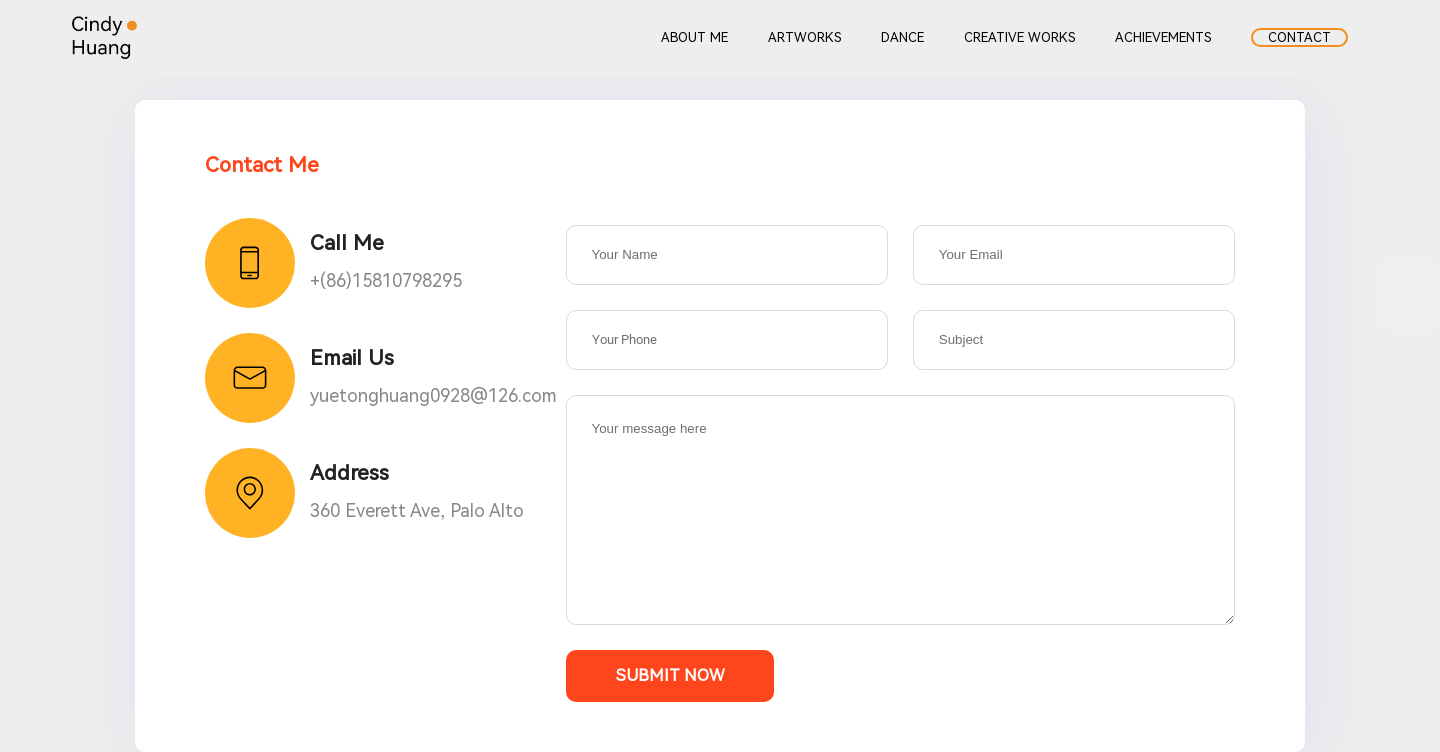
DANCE (902, 37)
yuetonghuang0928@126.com (433, 395)
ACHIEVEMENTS (1163, 37)
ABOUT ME (694, 37)
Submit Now (670, 675)
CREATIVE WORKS (1019, 37)
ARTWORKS (804, 37)
